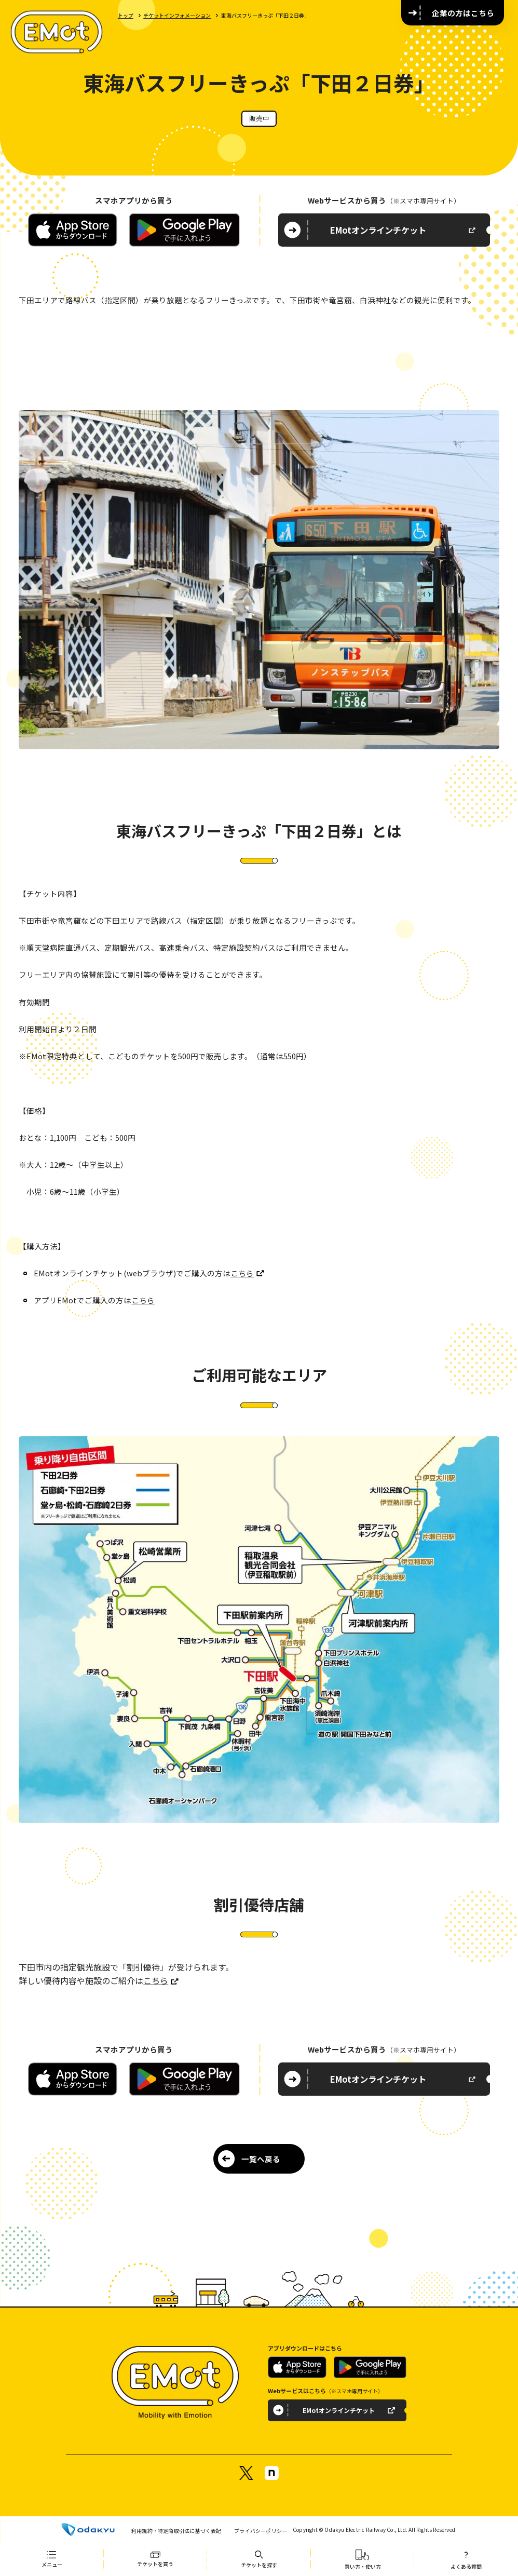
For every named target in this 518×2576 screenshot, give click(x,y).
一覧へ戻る (260, 2158)
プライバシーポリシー (260, 2530)
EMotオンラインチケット (378, 230)
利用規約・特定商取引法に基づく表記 (176, 2530)
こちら (242, 1272)
